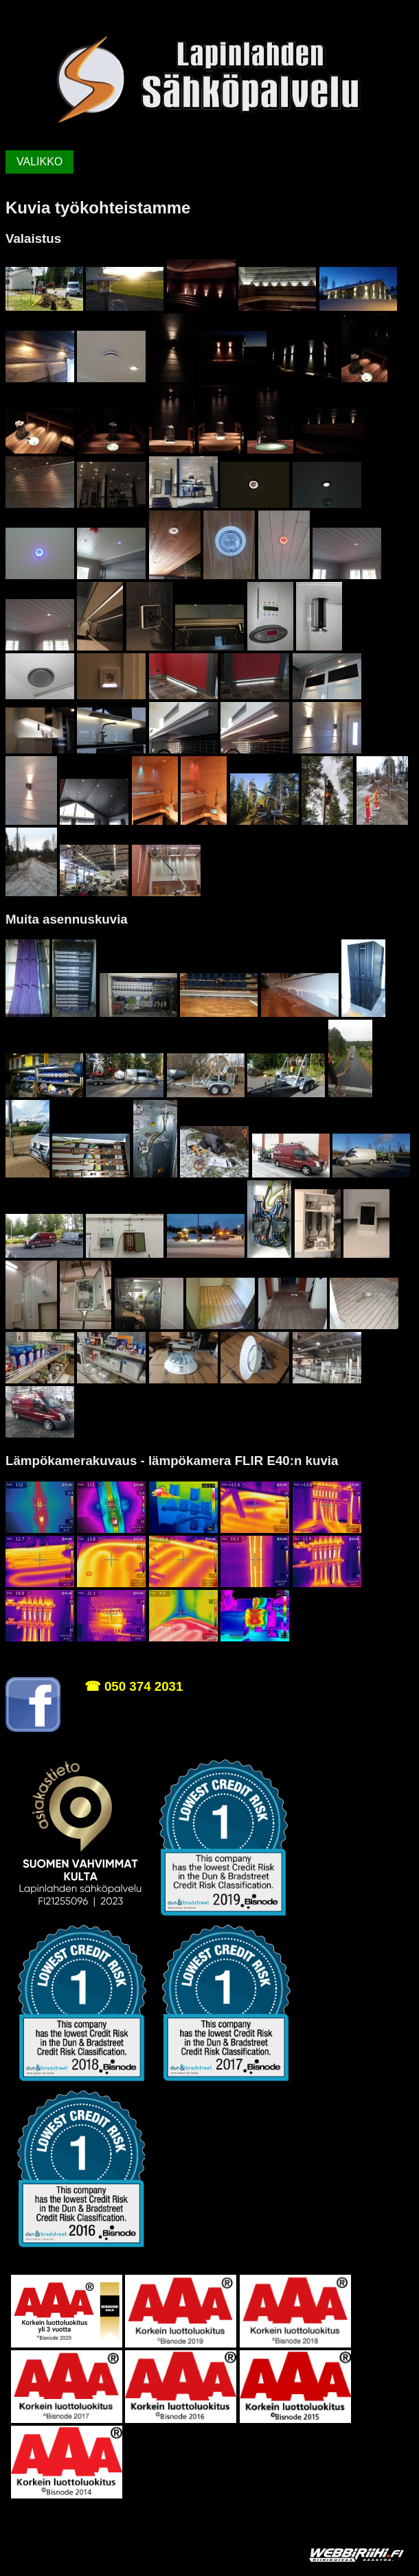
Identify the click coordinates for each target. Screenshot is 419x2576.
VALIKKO (39, 161)
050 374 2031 (143, 1686)
